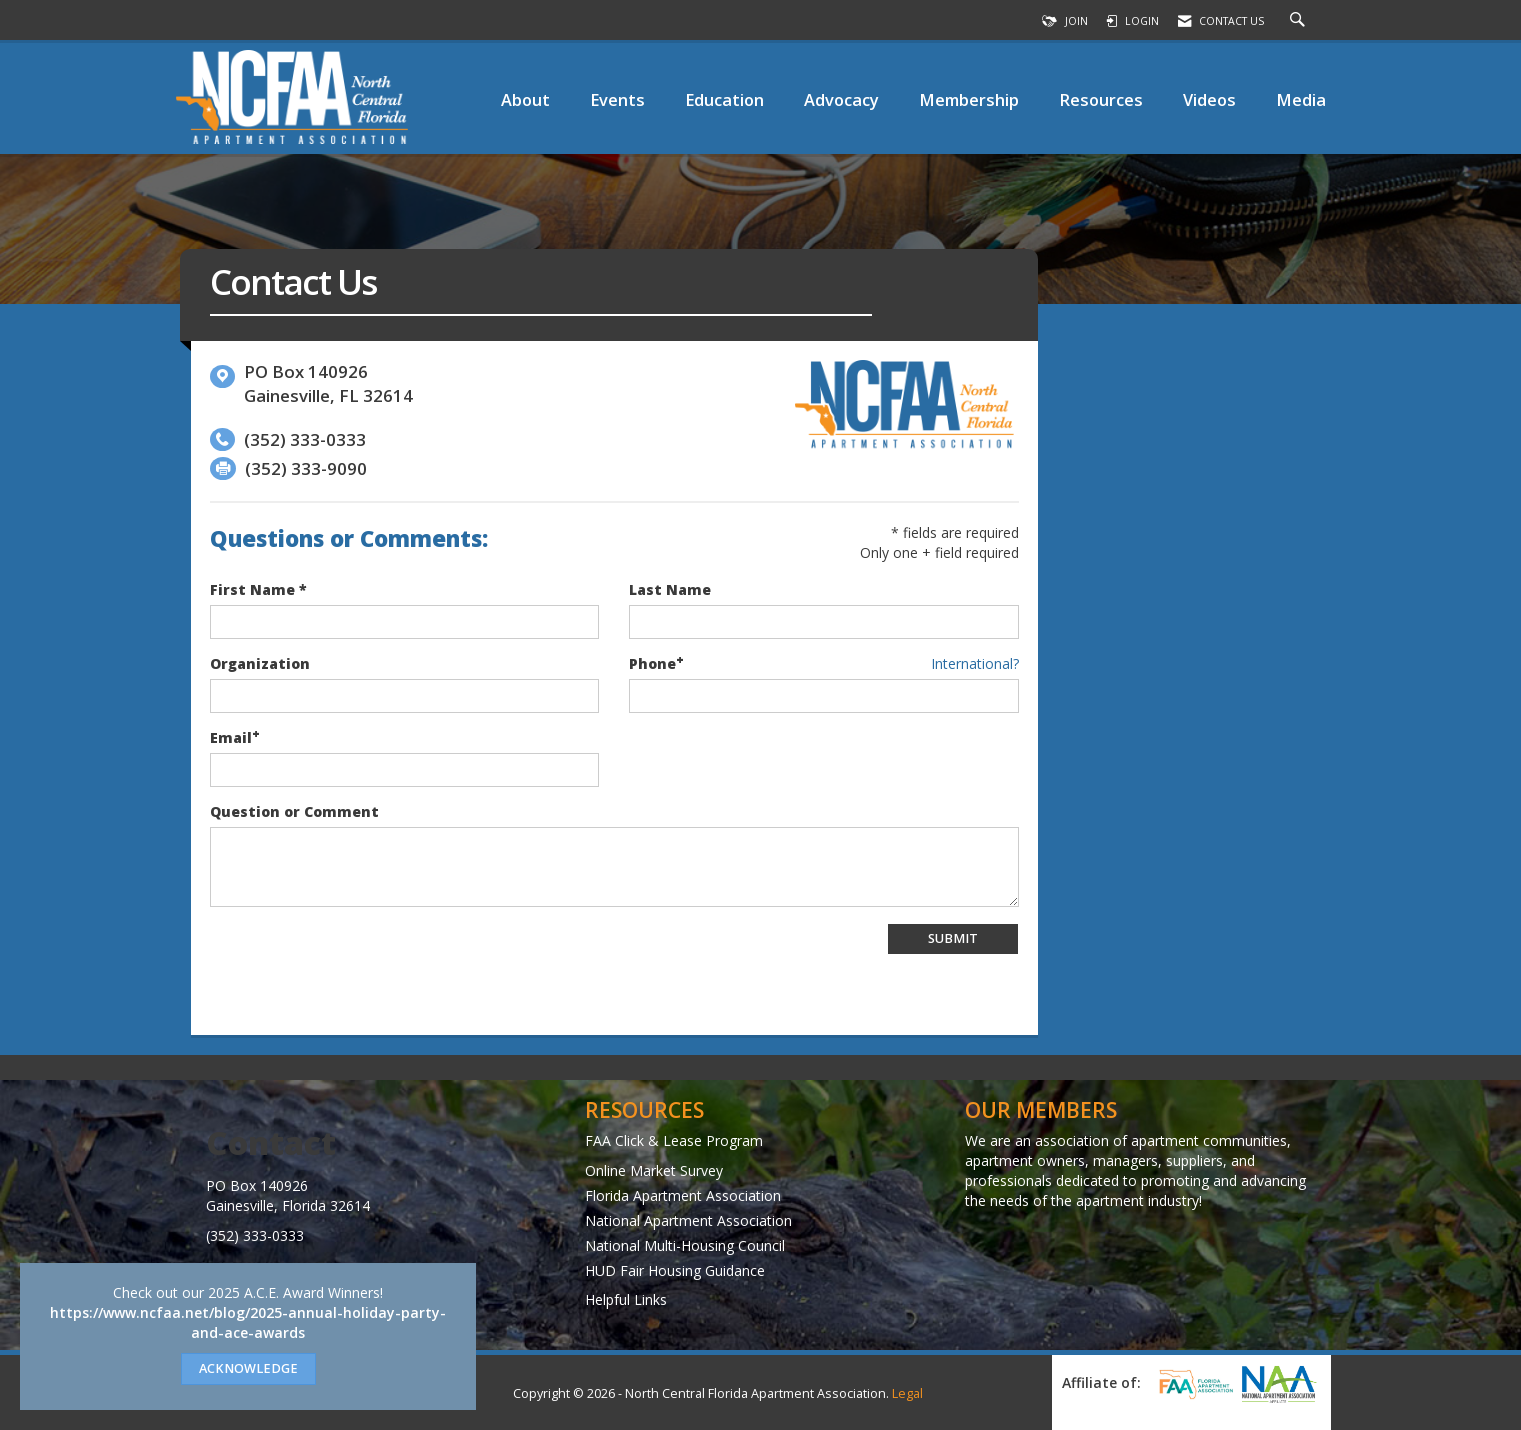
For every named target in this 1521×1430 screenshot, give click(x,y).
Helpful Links (626, 1299)
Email (231, 737)
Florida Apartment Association (683, 1195)
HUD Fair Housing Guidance (675, 1270)
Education (724, 99)
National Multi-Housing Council (685, 1245)
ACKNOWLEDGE (248, 1368)
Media (1301, 99)
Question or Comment (294, 811)
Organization (260, 663)
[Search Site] (1300, 21)
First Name (252, 589)
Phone (652, 663)
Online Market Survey (654, 1170)
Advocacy (841, 99)
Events (617, 99)
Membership (969, 99)
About (525, 99)
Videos (1209, 99)
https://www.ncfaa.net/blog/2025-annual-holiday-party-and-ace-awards (248, 1322)
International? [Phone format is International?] (975, 663)
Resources (1101, 99)
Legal (907, 1393)
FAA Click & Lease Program (674, 1140)
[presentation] (362, 962)
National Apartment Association (688, 1220)
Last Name (670, 589)
